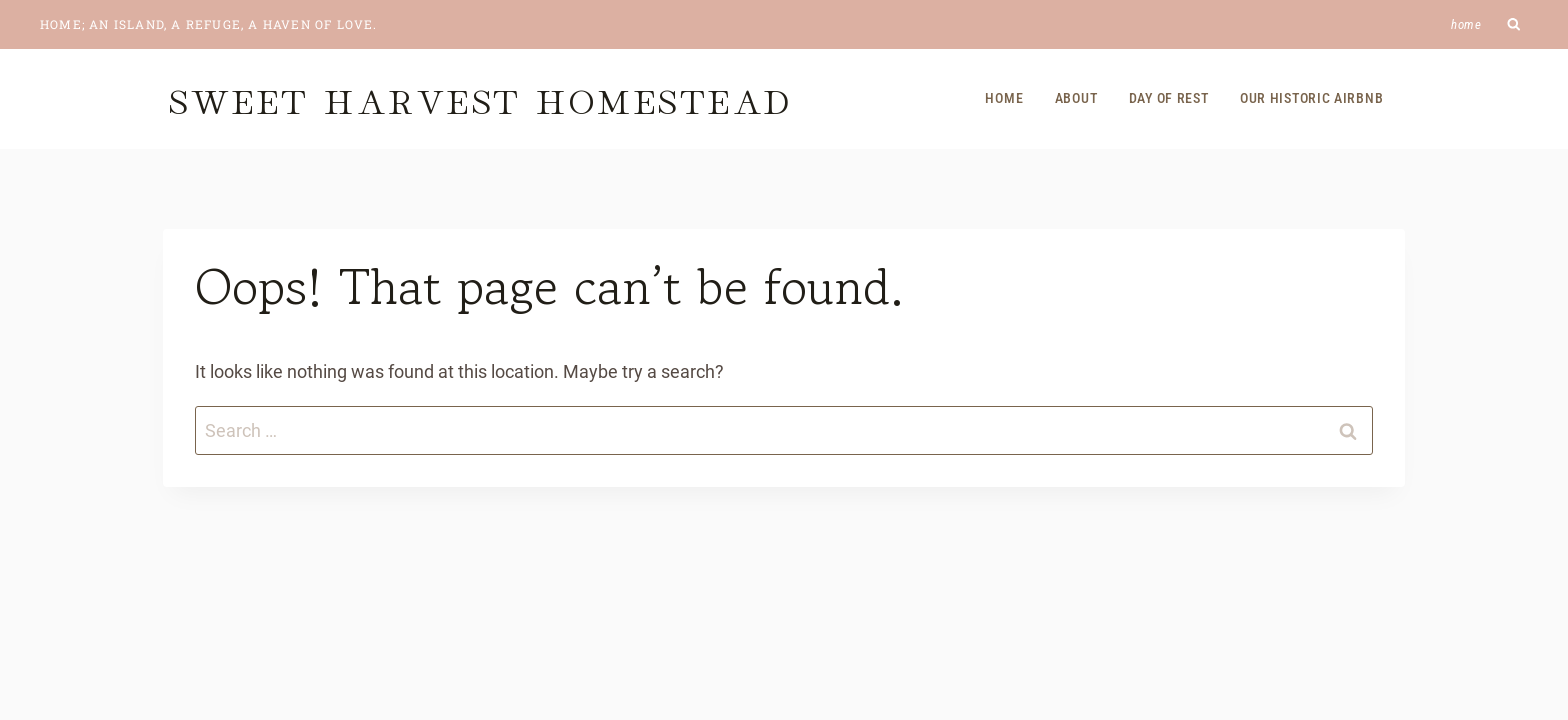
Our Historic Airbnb (1311, 98)
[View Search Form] (1514, 24)
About (1076, 98)
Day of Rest (1169, 98)
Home (1466, 24)
